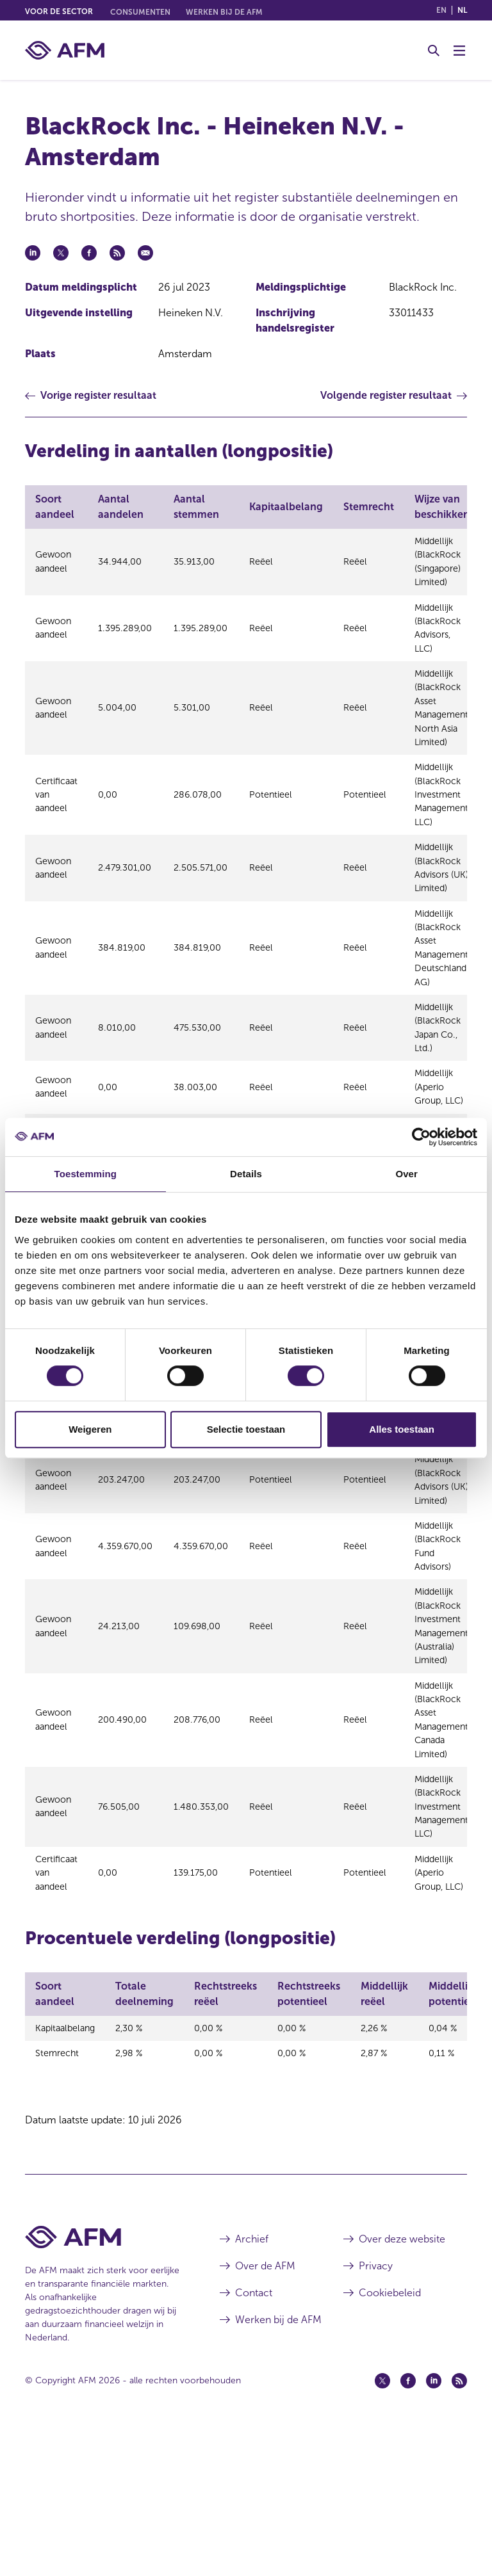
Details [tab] (246, 1173)
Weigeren (90, 1429)
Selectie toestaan (246, 1429)
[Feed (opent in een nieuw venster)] (459, 2526)
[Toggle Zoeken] (433, 50)
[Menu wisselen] (459, 50)
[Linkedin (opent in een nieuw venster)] (433, 2526)
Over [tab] (406, 1173)
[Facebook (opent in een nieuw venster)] (408, 2526)
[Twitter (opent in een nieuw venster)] (382, 2526)
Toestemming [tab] (85, 1173)
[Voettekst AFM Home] (103, 2383)
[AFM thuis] (64, 50)
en (441, 10)
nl (462, 10)
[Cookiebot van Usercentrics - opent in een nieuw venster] (421, 1137)
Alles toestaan (401, 1429)
